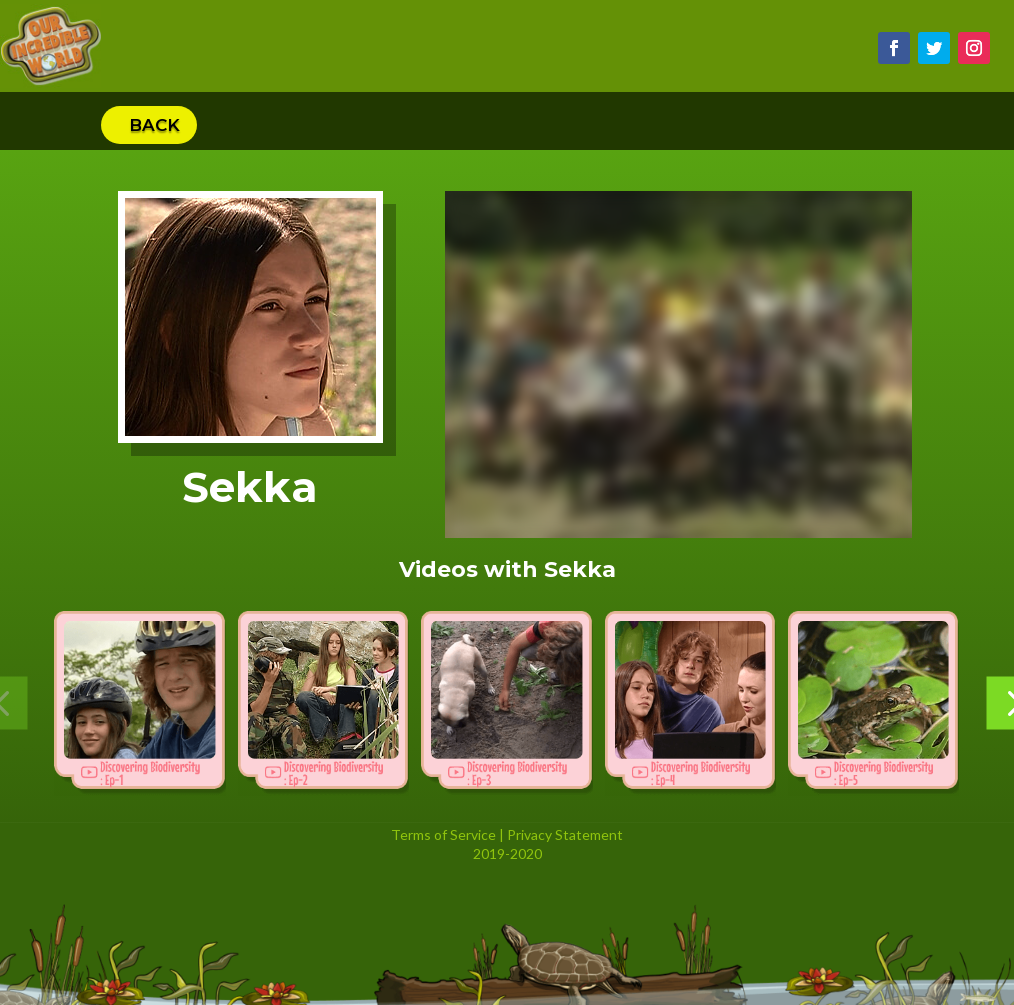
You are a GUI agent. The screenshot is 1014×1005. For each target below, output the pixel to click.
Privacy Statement (565, 834)
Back (154, 125)
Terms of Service (443, 834)
